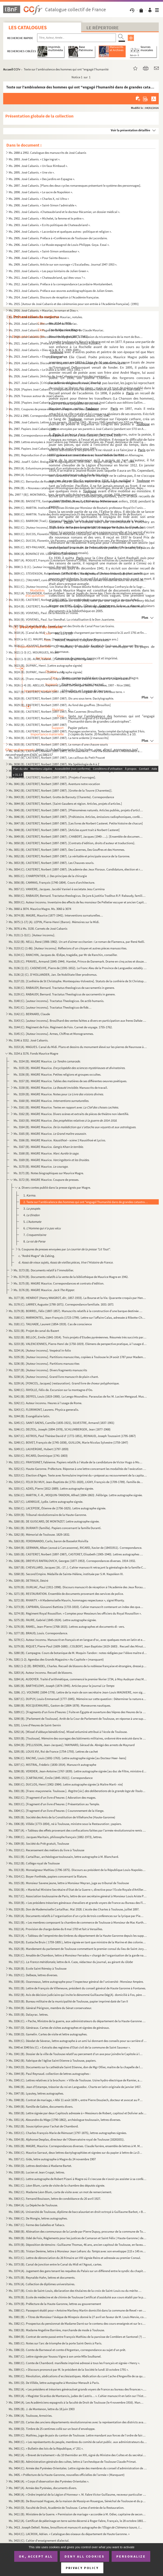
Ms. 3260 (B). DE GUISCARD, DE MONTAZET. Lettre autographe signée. (54, 1521)
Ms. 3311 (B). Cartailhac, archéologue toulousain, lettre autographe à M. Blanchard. (64, 1857)
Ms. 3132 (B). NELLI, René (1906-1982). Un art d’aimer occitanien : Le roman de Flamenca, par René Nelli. (77, 942)
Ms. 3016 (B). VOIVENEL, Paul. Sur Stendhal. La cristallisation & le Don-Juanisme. (62, 619)
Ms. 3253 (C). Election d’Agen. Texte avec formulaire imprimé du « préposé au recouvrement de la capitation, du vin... (78, 1475)
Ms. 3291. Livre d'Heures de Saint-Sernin (35, 1725)
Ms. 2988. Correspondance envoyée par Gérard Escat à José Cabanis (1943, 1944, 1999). (65, 435)
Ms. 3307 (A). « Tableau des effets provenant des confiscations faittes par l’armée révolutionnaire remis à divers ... (78, 1830)
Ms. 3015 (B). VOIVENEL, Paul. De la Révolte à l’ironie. (44, 613)
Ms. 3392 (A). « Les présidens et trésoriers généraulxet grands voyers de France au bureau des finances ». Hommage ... (78, 2389)
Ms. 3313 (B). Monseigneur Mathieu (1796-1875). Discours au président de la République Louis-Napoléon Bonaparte (78, 1870)
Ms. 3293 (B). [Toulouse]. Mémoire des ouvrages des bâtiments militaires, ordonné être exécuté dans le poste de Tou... (78, 1738)
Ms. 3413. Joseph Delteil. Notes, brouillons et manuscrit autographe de (76, 2527)
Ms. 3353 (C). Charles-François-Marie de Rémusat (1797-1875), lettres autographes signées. (68, 2133)
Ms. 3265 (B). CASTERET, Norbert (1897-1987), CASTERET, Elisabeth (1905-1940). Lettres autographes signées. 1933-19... (76, 1554)
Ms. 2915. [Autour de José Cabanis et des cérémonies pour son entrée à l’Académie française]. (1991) (74, 304)
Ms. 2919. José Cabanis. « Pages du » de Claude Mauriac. (56, 330)
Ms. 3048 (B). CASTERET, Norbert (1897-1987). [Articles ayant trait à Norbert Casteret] (64, 830)
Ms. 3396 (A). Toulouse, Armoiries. (30, 2416)
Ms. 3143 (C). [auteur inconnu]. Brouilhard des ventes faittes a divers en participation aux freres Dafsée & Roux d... (78, 1021)
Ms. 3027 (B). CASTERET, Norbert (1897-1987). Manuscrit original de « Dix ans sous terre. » (67, 692)
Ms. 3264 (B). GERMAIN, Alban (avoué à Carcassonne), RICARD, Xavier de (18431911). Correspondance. (75, 1548)
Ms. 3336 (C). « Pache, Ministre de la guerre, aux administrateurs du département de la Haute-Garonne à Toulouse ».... (78, 2021)
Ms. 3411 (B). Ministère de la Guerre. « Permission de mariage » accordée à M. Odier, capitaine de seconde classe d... (78, 2514)
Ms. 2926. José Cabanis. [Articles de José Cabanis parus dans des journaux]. (58, 376)
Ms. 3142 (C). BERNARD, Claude (29, 1014)
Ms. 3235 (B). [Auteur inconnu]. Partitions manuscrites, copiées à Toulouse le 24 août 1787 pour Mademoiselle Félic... (78, 1357)
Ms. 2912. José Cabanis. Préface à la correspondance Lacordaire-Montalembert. (61, 284)
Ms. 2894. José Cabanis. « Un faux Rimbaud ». (38, 166)
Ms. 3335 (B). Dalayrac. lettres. (28, 2014)
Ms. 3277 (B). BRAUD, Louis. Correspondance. (38, 1633)
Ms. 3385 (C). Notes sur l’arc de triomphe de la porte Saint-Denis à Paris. (55, 2343)
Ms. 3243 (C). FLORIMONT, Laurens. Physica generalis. (44, 1410)
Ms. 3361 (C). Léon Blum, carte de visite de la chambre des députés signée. (57, 2185)
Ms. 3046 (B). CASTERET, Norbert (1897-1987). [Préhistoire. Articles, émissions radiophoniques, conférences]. (76, 817)
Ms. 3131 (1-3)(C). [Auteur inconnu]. (32, 935)
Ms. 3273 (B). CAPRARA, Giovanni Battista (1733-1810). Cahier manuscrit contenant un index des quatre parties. (76, 1607)
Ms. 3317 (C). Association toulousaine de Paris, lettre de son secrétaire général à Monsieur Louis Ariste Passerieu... (78, 1896)
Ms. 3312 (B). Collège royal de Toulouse (34, 1863)
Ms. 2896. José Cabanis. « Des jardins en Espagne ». (42, 179)
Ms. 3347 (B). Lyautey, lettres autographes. (36, 2093)
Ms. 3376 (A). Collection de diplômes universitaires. (42, 2284)
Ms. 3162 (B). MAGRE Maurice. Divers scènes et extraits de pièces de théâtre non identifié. (71, 1114)
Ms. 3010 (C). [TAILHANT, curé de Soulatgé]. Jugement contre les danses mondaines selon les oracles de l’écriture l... (78, 580)
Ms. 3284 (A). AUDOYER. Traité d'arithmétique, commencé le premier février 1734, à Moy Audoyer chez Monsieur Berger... (78, 1679)
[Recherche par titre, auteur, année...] (76, 38)
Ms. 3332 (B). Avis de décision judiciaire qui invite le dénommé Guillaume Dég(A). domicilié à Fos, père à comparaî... (78, 1995)
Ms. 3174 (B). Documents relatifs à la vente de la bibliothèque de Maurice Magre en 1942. (71, 1277)
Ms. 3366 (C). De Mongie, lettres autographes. (38, 2218)
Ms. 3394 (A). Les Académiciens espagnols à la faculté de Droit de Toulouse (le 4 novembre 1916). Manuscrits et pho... (76, 2402)
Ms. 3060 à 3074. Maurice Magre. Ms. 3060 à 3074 (40, 909)
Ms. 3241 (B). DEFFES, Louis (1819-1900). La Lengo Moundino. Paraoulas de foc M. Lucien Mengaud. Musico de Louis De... (78, 1396)
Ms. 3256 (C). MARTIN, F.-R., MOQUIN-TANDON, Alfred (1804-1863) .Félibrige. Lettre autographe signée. (76, 1495)
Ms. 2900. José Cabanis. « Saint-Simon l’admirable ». (43, 205)
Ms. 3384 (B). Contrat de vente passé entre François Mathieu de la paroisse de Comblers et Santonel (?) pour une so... (78, 2337)
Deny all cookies (84, 2556)
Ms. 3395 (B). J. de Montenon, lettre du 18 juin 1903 (41, 2409)
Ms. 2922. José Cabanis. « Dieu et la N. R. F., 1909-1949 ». (45, 350)
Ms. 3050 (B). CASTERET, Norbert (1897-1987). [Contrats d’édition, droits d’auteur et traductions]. (72, 843)
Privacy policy (82, 2568)
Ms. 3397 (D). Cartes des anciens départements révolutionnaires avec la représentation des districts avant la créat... (78, 2422)
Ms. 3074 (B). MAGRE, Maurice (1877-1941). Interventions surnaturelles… (56, 915)
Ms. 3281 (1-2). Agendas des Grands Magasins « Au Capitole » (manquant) (56, 1659)
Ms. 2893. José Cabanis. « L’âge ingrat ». (34, 159)
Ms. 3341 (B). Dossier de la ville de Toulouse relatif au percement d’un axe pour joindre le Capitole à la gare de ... (76, 2054)
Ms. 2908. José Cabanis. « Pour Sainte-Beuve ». (39, 258)
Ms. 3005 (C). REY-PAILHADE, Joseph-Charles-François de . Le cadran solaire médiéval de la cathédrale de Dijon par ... (78, 547)
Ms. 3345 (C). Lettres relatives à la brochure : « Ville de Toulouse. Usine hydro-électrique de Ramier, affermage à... (76, 2080)
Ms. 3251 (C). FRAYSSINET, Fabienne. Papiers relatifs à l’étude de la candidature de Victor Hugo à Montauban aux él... (76, 1462)
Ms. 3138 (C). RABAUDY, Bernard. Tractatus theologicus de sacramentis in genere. (62, 988)
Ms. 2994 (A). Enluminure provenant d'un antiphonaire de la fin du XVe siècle (58, 475)
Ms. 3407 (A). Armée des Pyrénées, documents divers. (43, 2488)
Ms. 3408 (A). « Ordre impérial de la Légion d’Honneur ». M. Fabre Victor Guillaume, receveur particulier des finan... (78, 2494)
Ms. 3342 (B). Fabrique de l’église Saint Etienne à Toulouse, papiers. (52, 2060)
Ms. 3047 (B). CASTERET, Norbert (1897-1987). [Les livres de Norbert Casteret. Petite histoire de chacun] (76, 823)
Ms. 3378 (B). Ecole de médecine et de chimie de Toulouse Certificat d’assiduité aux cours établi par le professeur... (78, 2297)
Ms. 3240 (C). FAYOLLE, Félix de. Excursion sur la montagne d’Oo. (51, 1390)
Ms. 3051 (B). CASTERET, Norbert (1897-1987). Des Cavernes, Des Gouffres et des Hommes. (67, 850)
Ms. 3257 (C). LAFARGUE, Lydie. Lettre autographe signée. (46, 1502)
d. (65, 1262)
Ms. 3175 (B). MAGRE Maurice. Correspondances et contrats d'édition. (59, 1283)
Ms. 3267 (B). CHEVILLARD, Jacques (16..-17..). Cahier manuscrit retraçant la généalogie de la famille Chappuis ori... (78, 1567)
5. (32, 1222)
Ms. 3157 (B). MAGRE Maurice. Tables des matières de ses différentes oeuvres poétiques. (70, 1081)
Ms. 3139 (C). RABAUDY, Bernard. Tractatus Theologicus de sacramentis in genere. (62, 994)
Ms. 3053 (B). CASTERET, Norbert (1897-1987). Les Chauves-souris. (51, 863)
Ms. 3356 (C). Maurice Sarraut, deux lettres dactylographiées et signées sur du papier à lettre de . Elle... (76, 2153)
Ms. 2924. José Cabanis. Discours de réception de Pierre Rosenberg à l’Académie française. (67, 363)
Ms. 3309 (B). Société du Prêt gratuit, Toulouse (39, 1843)
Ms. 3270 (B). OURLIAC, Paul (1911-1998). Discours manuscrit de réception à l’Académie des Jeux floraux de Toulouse (78, 1587)
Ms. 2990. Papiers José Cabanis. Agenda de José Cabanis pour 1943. (53, 448)
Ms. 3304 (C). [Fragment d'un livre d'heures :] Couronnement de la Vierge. (56, 1811)
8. (34, 1241)
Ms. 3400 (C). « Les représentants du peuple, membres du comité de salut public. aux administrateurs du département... (78, 2442)
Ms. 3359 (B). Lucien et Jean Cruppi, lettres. (37, 2172)
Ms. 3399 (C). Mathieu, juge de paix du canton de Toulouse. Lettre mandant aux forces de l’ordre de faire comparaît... (78, 2435)
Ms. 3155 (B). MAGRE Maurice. (69, 1068)
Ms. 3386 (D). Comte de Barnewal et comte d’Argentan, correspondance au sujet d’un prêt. (67, 2350)
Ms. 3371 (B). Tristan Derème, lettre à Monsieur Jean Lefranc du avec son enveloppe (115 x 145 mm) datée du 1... (78, 2251)
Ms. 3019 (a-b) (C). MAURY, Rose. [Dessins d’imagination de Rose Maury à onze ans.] (63, 639)
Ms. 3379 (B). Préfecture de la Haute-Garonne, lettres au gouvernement (55, 2304)
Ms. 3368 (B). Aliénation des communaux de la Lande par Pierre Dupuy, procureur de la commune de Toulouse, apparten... (78, 2231)
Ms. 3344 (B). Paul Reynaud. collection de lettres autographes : (49, 2074)
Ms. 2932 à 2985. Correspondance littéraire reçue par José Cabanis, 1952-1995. (59, 416)
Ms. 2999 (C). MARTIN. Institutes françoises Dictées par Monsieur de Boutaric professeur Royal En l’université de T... (78, 508)
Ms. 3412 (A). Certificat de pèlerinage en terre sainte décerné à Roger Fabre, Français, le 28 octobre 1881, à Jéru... (78, 2521)
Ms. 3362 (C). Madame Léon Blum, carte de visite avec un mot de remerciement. (60, 2192)
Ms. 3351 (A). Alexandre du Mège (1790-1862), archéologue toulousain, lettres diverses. (65, 2120)
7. (34, 1235)
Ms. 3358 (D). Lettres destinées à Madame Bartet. (40, 2166)
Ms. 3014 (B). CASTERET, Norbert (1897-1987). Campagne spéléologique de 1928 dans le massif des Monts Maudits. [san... (78, 606)
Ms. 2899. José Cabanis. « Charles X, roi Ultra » (39, 199)
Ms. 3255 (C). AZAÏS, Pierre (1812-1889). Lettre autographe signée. (51, 1488)
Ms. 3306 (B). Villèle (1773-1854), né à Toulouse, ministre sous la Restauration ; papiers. (65, 1824)
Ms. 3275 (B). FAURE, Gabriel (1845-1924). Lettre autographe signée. (53, 1620)
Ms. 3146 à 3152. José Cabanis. (28, 1040)
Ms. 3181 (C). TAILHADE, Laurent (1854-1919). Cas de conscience (50, 1324)
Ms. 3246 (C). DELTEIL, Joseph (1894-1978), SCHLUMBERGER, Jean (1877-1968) (60, 1429)
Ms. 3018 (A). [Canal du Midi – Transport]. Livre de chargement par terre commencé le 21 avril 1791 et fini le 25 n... (78, 633)
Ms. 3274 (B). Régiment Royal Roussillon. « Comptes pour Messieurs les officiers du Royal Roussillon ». (75, 1613)
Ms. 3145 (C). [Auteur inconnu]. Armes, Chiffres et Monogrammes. (51, 1034)
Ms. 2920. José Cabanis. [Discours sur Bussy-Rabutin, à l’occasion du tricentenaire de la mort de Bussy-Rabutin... (76, 337)
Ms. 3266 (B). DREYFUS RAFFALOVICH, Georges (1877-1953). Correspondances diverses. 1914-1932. (72, 1561)
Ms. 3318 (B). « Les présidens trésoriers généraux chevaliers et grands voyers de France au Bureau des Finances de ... (78, 1903)
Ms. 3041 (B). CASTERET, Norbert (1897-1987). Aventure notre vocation (54, 784)
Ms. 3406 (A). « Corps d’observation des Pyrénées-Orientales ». (49, 2481)
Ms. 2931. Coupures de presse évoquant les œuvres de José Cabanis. (53, 409)
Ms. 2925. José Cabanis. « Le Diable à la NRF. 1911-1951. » (46, 370)
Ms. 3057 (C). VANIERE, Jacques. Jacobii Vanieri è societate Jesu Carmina (57, 889)
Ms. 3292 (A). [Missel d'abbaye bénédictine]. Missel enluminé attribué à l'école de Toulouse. (68, 1732)
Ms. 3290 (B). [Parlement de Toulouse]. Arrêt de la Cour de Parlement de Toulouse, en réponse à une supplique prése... (78, 1719)
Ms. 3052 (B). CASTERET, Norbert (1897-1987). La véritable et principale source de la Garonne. (69, 856)
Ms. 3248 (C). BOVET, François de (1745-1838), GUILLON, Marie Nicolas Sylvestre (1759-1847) (68, 1442)
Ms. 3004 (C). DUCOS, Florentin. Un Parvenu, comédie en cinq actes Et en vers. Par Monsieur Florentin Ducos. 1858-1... (78, 541)
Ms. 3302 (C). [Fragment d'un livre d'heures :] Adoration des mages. (52, 1797)
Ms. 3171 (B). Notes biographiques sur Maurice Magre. (49, 1173)
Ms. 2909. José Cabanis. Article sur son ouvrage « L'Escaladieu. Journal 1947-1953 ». (63, 264)
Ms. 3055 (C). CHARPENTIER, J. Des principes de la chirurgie (48, 876)
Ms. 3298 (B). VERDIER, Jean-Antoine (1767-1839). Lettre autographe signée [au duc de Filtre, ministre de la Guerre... (78, 1771)
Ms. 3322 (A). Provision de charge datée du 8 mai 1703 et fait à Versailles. (56, 1929)
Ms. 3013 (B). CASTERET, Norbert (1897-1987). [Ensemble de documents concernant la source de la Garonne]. (76, 600)
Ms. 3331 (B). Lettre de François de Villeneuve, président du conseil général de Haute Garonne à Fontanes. (77, 1988)
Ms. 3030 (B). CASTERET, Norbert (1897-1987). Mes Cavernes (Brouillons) (56, 711)
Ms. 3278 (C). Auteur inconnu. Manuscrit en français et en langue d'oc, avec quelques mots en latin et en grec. (78, 1640)
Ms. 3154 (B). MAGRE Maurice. (47, 1061)
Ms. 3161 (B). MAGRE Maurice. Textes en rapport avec (66, 1107)
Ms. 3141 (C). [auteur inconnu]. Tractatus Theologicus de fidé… (50, 1007)
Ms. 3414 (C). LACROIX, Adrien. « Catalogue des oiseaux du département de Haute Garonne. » (69, 2534)
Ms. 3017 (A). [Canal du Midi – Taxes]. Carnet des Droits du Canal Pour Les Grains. (62, 626)
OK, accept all (36, 2556)
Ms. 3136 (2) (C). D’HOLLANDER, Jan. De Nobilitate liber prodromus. (53, 974)
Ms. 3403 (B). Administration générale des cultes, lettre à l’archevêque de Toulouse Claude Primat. (72, 2462)
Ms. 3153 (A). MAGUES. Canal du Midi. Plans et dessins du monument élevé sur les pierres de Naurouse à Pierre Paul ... (78, 1047)
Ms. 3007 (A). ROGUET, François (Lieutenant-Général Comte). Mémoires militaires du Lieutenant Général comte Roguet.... (78, 560)
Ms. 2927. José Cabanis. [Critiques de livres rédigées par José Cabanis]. (55, 383)
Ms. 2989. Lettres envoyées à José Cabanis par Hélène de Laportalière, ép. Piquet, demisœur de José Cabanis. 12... (78, 442)
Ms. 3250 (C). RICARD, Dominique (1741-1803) (38, 1456)
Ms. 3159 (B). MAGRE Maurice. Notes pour (59, 1094)
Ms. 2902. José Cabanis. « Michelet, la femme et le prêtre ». (46, 218)
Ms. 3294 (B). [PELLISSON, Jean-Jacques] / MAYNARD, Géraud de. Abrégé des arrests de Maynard (72, 1745)
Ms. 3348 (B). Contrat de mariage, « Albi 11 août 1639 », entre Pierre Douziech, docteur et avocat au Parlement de (76, 2100)
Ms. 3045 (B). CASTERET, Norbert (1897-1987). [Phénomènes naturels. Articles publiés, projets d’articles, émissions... (76, 810)
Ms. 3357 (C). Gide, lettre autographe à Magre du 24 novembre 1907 (52, 2159)
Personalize (131, 2556)
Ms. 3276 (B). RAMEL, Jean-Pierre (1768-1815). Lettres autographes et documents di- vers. (67, 1627)
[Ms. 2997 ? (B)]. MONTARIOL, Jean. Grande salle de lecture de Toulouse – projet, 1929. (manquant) (73, 495)
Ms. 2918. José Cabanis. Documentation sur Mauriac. (43, 324)
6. (42, 1228)
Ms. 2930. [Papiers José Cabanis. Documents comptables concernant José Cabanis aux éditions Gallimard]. (78, 402)
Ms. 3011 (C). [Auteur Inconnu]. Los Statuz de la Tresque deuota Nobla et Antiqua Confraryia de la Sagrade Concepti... (78, 587)
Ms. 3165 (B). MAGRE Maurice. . (50, 1134)
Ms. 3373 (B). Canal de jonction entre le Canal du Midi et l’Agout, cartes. (55, 2264)
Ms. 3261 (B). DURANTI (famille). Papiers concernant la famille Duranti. (55, 1528)
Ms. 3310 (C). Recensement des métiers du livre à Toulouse (46, 1850)
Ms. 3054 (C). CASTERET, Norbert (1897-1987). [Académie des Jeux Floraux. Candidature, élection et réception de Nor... (76, 869)
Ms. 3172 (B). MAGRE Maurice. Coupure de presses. (46, 1180)
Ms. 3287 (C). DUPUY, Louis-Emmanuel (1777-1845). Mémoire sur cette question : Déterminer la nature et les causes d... (78, 1699)
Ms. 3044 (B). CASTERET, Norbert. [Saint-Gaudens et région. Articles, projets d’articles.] (65, 804)
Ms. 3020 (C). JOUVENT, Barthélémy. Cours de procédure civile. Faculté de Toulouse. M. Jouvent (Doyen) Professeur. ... (78, 646)
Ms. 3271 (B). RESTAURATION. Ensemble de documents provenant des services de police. (66, 1594)
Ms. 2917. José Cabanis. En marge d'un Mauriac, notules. (46, 317)
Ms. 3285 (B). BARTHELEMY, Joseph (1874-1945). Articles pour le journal (61, 1686)
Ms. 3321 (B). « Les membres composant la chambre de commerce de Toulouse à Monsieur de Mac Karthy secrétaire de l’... (78, 1922)
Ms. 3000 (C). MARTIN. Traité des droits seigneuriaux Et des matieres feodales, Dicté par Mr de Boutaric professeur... (78, 514)
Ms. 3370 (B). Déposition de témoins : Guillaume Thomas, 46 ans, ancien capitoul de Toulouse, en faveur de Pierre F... (78, 2245)
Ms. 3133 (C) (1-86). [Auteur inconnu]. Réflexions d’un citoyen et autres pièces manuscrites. (68, 948)
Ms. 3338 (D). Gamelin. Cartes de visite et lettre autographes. (48, 2034)
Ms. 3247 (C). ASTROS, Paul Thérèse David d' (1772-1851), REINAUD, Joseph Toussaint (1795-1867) (72, 1436)
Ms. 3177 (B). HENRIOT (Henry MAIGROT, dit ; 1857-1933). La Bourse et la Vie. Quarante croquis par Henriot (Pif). (78, 1298)
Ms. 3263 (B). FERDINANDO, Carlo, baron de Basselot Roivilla (48, 1541)
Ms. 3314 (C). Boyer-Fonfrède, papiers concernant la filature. (48, 1876)
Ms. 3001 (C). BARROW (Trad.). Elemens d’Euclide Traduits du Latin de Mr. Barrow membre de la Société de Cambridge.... (78, 521)
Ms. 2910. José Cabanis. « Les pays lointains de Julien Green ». (49, 271)
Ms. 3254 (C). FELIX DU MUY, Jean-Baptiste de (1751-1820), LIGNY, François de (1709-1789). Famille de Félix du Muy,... (76, 1482)
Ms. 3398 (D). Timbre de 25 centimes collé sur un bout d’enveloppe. (52, 2429)
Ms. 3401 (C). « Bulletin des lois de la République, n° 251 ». (46, 2448)
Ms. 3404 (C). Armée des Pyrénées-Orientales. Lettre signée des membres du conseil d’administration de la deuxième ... (78, 2468)
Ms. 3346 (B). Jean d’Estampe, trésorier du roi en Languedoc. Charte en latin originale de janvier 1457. (75, 2087)
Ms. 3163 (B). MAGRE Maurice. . (65, 1120)
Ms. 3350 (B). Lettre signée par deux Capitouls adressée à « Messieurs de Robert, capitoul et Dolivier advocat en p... (78, 2113)
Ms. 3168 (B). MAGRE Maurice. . (46, 1153)
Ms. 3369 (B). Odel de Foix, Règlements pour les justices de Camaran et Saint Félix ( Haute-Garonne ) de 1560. (78, 2238)
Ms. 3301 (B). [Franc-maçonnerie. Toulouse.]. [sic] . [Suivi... (78, 1791)
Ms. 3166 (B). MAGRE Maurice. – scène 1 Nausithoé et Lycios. (60, 1140)
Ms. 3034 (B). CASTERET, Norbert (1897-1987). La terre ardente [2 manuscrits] (59, 738)
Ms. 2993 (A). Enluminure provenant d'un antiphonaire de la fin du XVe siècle (58, 468)
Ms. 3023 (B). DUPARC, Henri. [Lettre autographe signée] (45, 665)
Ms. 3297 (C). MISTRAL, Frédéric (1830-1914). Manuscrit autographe (52, 1765)
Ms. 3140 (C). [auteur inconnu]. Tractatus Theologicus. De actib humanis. (56, 1001)
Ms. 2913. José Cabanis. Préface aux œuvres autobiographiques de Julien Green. (61, 291)
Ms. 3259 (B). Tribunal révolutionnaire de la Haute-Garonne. (48, 1515)
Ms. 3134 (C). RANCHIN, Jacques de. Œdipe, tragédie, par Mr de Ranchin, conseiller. (63, 955)
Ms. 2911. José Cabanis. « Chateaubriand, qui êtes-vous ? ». (47, 278)
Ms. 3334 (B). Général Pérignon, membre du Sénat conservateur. (50, 2008)
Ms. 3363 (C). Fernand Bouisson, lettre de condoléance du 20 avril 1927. (55, 2199)
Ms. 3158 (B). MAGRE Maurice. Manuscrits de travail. (61, 1088)
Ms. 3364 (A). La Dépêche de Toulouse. (33, 2205)
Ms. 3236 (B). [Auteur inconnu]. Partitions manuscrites (44, 1363)
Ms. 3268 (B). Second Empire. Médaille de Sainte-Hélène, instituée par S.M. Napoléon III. (66, 1574)
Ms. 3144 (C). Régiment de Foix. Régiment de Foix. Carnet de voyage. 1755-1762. (60, 1027)
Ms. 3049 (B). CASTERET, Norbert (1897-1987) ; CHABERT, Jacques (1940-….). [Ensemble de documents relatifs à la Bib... (76, 836)
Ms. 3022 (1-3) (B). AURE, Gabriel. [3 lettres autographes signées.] (51, 659)
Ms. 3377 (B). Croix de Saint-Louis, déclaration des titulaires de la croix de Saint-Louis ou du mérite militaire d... (76, 2291)
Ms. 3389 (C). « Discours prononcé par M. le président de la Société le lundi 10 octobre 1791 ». (69, 2370)
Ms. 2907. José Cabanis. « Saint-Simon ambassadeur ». (44, 251)
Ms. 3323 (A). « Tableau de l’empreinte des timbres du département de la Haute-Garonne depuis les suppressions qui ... (78, 1936)
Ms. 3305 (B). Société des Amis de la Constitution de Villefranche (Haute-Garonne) (62, 1817)
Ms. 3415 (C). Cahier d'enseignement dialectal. (39, 2540)
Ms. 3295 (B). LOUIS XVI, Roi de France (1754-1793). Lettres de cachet (53, 1751)
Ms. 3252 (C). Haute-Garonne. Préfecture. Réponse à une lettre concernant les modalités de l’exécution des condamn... (78, 1469)
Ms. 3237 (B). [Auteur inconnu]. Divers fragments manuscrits (48, 1370)
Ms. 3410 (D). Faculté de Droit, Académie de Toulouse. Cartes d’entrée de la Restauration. (66, 2508)
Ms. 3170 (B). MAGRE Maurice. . (41, 1166)
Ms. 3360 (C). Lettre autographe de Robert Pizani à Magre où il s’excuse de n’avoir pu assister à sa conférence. (78, 2179)
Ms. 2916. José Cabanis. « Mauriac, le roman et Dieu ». (44, 310)
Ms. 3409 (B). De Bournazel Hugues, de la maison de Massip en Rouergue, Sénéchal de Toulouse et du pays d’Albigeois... (78, 2501)
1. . (29, 1195)
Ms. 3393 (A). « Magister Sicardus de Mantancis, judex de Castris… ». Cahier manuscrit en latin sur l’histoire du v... (78, 2396)
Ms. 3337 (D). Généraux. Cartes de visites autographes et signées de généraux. (59, 2028)
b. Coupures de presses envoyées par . (64, 1249)
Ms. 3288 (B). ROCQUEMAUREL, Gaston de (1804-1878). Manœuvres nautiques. (60, 1705)
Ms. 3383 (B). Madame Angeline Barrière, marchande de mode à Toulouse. (57, 2330)
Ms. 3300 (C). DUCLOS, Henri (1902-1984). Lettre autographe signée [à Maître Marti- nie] (66, 1784)
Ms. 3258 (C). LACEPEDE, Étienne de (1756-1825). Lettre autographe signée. (57, 1508)
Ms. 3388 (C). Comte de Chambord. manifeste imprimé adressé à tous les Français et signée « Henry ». (74, 2363)
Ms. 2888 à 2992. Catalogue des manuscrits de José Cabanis (47, 153)
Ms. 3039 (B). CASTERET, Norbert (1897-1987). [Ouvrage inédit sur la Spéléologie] (61, 771)
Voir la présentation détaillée (130, 130)
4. (31, 1215)
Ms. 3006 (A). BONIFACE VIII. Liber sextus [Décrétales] (43, 554)
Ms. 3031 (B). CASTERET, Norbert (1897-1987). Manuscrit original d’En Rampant (60, 718)
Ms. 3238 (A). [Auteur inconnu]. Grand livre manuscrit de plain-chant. (54, 1377)
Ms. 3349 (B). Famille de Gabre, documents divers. (41, 2106)
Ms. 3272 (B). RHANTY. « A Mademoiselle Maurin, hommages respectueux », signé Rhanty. (67, 1600)
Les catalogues (27, 27)
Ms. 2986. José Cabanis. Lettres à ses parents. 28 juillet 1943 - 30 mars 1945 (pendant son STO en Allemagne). (78, 422)
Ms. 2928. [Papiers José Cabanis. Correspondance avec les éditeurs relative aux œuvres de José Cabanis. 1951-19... (76, 389)
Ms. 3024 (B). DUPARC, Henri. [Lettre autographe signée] (45, 672)
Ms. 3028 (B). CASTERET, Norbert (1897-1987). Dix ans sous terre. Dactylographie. (61, 698)
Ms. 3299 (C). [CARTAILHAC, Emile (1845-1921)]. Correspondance (51, 1778)
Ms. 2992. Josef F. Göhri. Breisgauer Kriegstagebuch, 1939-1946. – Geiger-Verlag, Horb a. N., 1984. (72, 462)
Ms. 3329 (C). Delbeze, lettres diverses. (33, 1975)
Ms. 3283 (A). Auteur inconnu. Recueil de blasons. (41, 1673)
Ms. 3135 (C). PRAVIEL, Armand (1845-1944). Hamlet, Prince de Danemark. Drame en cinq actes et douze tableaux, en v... (78, 961)
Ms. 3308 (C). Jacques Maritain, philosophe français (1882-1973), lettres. (55, 1837)
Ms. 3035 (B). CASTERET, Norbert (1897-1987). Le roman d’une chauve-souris (58, 744)
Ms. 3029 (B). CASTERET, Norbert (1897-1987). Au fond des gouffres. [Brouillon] (60, 705)
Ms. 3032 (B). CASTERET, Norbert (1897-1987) (38, 725)
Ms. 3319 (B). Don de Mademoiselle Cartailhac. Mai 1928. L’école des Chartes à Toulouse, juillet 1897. (74, 1909)
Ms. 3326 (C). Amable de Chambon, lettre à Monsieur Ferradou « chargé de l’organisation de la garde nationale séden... (78, 1955)
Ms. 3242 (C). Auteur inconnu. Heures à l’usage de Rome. (45, 1403)
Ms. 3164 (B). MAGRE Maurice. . (75, 1127)
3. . (32, 1208)
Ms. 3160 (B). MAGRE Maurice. (51, 1101)
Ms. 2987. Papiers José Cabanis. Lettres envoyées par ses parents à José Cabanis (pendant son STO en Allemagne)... (78, 429)
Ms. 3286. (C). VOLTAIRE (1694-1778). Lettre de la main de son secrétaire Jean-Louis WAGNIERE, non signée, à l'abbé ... (78, 1692)
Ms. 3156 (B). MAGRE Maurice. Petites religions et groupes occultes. (57, 1074)
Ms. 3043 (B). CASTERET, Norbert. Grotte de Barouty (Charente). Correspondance (61, 797)
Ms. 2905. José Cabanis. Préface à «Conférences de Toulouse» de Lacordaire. (58, 238)
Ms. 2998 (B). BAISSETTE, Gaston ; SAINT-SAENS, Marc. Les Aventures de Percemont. (63, 501)
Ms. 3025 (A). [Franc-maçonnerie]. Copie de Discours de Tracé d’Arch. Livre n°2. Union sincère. (70, 679)
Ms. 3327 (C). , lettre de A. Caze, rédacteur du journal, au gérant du (71, 1962)
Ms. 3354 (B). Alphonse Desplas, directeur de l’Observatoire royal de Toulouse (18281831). (67, 2139)
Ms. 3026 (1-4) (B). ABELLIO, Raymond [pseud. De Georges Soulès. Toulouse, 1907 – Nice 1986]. (70, 685)
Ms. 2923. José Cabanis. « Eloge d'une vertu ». (38, 356)
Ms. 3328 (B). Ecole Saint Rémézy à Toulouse (37, 1968)
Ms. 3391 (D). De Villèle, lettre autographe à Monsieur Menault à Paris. (54, 2383)
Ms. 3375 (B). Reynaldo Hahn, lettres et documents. (42, 2277)
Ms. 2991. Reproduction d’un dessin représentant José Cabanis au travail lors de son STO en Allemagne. (76, 455)
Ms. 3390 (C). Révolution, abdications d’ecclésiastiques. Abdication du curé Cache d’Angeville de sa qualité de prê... (78, 2376)
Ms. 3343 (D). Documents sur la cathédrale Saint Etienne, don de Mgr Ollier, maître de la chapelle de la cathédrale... (76, 2067)
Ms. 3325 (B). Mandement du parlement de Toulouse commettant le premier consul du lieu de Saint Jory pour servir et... (78, 1949)
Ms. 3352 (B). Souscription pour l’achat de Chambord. (44, 2126)
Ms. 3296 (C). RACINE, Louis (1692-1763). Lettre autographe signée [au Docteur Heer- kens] (67, 1758)
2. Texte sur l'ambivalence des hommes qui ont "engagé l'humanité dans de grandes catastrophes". (85, 1202)
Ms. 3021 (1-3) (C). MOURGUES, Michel (34, 652)
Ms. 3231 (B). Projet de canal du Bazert (34, 1331)
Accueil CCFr (11, 69)
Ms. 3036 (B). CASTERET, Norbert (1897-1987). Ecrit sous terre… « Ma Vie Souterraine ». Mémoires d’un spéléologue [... (76, 751)
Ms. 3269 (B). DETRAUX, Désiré (28, 1580)
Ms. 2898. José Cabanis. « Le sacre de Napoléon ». (41, 192)
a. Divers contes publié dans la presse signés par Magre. (54, 1187)
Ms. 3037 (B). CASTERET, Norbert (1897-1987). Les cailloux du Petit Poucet (57, 758)
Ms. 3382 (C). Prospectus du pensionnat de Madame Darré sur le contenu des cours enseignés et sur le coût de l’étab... (78, 2323)
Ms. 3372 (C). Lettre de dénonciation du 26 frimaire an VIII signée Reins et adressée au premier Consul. (75, 2258)
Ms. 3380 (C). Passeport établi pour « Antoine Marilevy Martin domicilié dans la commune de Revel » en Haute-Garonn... (78, 2310)
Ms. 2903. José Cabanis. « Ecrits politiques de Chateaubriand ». (49, 225)
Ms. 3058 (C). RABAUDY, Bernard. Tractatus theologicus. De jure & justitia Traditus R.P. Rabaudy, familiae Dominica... (78, 896)
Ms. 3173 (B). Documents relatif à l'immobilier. (44, 1270)
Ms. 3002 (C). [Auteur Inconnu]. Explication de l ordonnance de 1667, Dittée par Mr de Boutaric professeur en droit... (78, 527)
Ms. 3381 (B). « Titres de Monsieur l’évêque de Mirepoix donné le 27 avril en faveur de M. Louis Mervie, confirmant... (78, 2317)
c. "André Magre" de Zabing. (36, 1256)
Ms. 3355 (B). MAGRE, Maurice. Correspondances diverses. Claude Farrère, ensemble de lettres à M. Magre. (76, 2146)
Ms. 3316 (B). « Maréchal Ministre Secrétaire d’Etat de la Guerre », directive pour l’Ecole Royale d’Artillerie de (78, 1890)
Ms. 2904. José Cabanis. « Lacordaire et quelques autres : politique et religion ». (60, 231)
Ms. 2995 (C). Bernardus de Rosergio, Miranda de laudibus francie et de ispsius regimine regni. (70, 481)
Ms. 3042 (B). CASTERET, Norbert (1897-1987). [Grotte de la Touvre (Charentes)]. (60, 790)
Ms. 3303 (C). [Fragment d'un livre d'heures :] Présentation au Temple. (54, 1804)
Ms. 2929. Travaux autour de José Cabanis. (36, 396)
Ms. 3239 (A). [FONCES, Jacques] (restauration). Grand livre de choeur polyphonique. (64, 1383)
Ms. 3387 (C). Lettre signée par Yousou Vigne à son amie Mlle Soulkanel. (55, 2356)
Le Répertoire (102, 28)
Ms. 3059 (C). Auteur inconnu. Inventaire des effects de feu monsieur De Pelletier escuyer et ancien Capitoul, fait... (78, 902)
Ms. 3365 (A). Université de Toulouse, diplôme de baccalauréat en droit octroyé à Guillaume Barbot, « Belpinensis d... (78, 2212)
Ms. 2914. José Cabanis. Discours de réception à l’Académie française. (54, 297)
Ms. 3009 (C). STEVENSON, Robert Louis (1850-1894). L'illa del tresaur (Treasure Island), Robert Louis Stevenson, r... (78, 573)
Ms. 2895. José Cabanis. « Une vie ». (32, 172)
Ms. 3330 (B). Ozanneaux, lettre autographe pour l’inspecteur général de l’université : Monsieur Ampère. (76, 1982)
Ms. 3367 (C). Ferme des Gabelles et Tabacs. (37, 2225)
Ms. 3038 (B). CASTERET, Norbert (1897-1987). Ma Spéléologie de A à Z (54, 764)
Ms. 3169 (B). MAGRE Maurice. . (52, 1160)
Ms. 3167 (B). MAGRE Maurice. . (49, 1147)
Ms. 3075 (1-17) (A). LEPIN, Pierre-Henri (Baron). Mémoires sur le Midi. (54, 922)
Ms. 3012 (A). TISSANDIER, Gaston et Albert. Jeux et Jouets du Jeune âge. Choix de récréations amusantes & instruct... (78, 593)
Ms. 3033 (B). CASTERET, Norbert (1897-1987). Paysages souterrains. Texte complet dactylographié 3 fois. (77, 731)
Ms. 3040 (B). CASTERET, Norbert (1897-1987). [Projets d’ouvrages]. (52, 777)
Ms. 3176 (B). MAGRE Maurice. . (44, 1290)
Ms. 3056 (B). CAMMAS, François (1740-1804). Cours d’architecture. (52, 882)
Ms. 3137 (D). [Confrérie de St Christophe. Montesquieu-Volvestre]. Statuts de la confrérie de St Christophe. (78, 981)
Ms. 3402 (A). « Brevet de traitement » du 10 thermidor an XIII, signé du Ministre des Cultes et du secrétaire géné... (78, 2455)
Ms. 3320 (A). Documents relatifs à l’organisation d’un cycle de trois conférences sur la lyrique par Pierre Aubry (76, 1916)
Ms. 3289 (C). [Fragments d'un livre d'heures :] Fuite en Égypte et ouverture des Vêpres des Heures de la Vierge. (78, 1712)
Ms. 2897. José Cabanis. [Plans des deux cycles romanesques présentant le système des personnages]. (75, 185)
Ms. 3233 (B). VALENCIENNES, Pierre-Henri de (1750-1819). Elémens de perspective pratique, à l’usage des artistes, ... (78, 1344)
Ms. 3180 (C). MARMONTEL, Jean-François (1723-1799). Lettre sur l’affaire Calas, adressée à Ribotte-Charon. (78, 1317)
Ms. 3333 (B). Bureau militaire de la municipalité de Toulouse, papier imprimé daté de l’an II (68, 2001)
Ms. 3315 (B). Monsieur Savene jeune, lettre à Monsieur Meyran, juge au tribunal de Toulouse (69, 1883)
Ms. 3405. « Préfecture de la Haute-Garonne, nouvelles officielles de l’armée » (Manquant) (67, 2475)
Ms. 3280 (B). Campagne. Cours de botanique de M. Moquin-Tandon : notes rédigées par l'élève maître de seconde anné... (78, 1653)
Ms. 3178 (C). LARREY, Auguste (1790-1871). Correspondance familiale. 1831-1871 (61, 1304)
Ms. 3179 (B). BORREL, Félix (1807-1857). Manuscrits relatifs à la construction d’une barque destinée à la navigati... (76, 1311)
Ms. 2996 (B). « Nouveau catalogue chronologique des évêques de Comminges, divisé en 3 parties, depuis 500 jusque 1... (78, 488)
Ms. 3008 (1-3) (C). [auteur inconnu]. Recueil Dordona (43, 567)
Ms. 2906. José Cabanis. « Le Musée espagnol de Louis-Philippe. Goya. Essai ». (59, 245)
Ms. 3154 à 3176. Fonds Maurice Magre (33, 1053)
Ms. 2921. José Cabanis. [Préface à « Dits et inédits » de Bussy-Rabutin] (55, 343)
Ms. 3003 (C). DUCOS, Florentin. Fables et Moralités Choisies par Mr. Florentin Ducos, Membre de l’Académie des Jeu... (78, 534)
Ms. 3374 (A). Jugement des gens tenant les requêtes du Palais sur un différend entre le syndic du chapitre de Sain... (78, 2271)
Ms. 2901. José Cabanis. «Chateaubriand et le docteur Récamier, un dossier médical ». (64, 212)
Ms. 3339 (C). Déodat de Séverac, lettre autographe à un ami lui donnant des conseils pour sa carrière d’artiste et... (78, 2041)
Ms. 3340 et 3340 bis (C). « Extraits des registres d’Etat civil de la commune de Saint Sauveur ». (70, 2047)
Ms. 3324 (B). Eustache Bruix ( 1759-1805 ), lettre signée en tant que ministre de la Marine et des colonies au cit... (78, 1942)
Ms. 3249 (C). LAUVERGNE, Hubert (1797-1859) (39, 1449)
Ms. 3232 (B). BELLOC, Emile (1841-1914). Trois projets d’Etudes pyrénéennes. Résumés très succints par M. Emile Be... (78, 1337)
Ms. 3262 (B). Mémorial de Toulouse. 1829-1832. (39, 1534)
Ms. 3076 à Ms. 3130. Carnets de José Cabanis (38, 928)
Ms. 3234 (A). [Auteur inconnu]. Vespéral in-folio (40, 1350)
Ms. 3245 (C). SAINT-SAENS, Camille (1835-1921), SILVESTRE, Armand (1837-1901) (61, 1423)
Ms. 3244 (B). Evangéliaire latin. (29, 1416)
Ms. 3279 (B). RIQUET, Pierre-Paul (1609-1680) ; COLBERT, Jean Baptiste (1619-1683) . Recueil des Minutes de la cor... (78, 1646)
